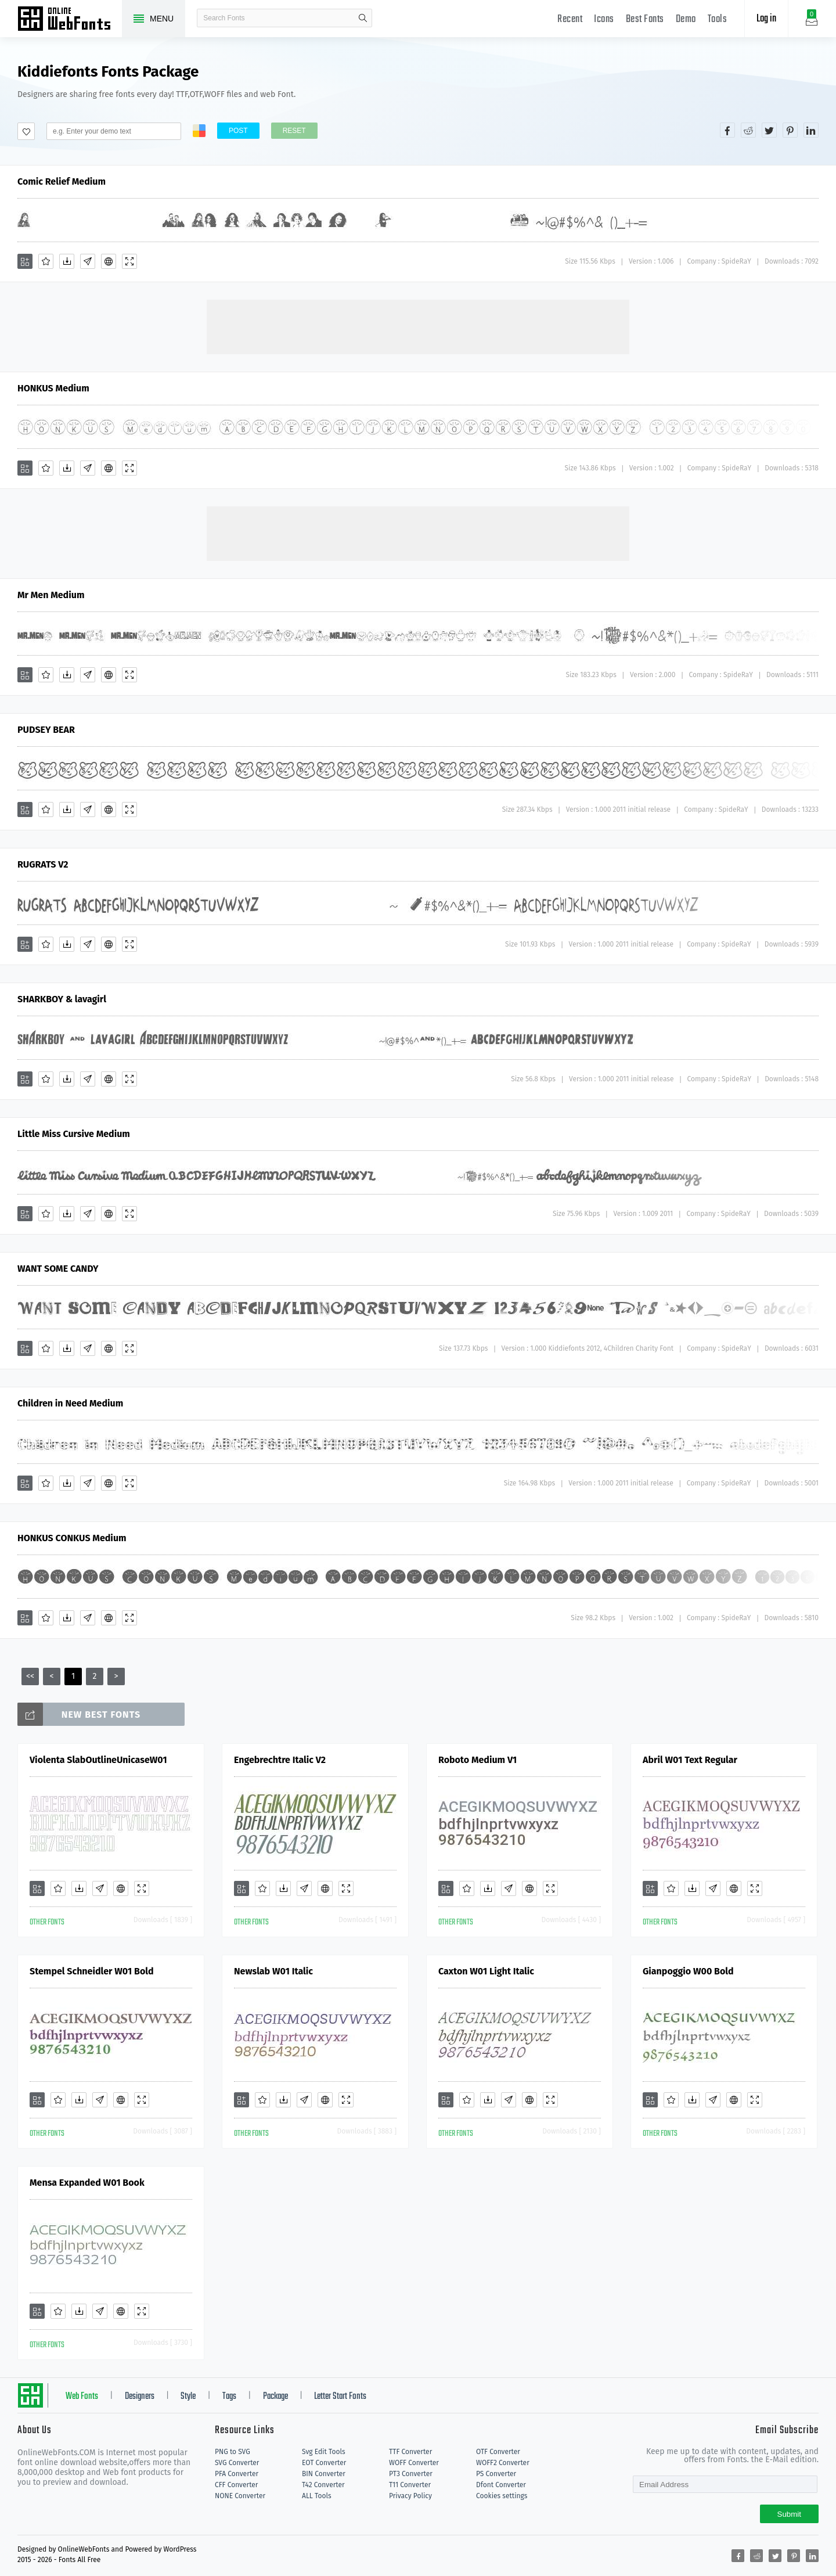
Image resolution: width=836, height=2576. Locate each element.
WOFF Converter (414, 2463)
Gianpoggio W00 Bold (688, 1971)
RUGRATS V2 (43, 864)
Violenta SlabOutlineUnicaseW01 (98, 1759)
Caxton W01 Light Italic (486, 1971)
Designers (139, 2396)
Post (238, 131)
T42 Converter (323, 2485)
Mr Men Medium (50, 594)
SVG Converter (237, 2463)
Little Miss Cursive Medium (73, 1133)
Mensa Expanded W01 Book (87, 2182)
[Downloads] (66, 261)
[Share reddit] (748, 130)
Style (188, 2396)
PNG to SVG (232, 2452)
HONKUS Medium (53, 388)
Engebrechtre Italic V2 (280, 1759)
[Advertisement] (418, 326)
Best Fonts (645, 19)
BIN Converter (323, 2474)
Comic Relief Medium (61, 181)
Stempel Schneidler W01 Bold (92, 1971)
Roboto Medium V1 (477, 1759)
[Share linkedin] (811, 130)
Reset (294, 131)
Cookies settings (501, 2496)
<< (30, 1676)
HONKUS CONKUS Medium (72, 1538)
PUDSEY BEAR (46, 729)
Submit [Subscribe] (789, 2514)
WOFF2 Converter (502, 2463)
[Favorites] (45, 261)
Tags (229, 2396)
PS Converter (496, 2474)
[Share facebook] (727, 130)
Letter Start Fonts (340, 2396)
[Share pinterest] (790, 130)
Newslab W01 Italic (273, 1971)
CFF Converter (236, 2485)
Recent (569, 19)
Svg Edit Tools (323, 2452)
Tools (717, 19)
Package (275, 2396)
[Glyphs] (87, 261)
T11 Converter (410, 2485)
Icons (604, 19)
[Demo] (129, 261)
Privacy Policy (410, 2496)
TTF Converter (410, 2452)
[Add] (25, 261)
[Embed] (108, 261)
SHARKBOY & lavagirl (61, 999)
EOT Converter (324, 2463)
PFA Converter (236, 2474)
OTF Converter (498, 2452)
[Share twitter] (769, 130)
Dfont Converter (501, 2485)
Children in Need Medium (70, 1403)
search (363, 18)
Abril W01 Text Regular (690, 1759)
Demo (686, 19)
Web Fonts (82, 2396)
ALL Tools (316, 2496)
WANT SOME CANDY (57, 1268)
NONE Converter (240, 2496)
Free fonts (69, 19)
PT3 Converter (411, 2474)
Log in (766, 18)
